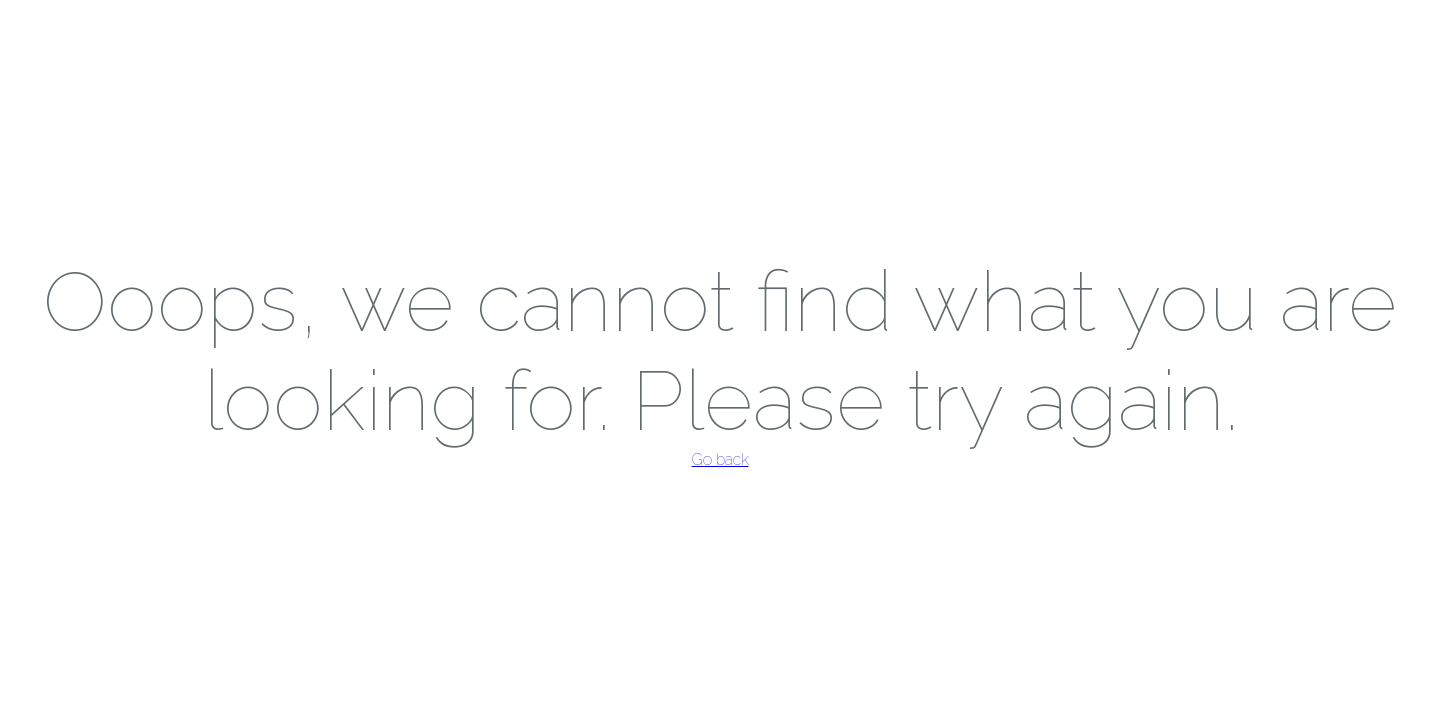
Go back (720, 459)
